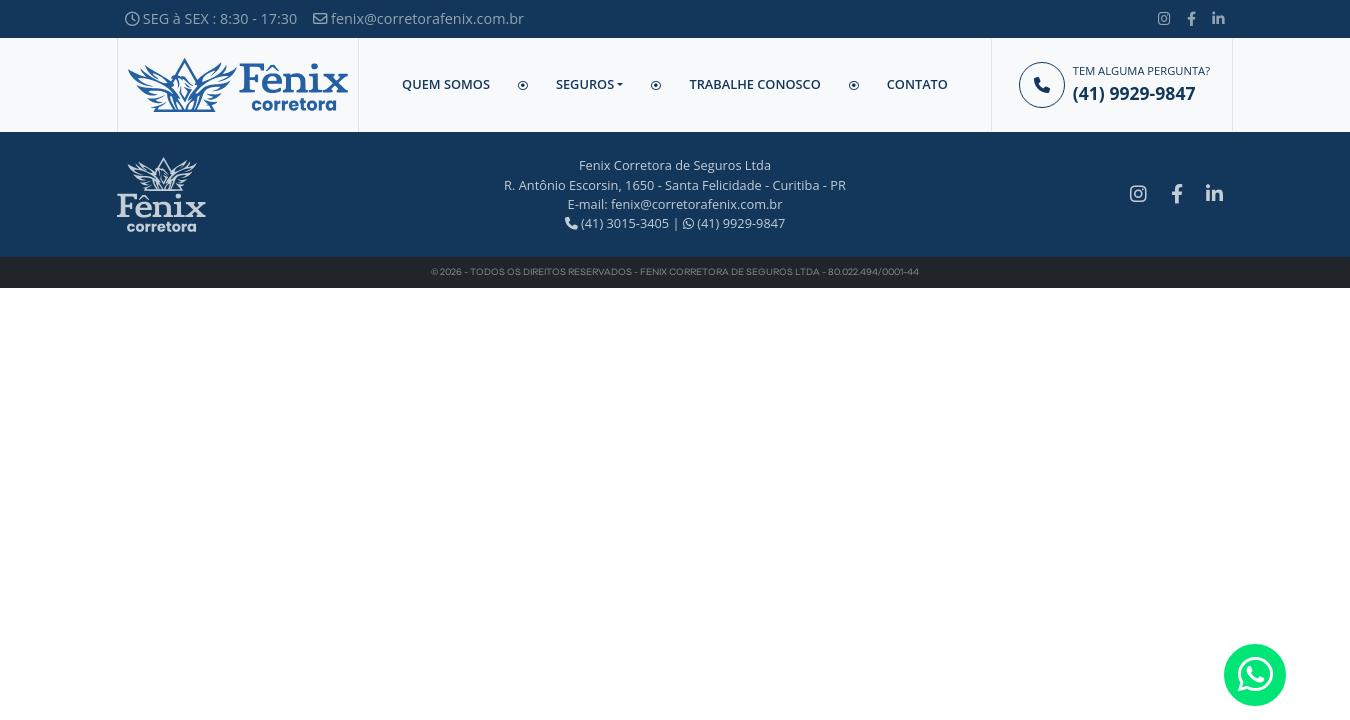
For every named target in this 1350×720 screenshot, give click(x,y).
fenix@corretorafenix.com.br (418, 18)
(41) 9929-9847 (734, 223)
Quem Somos (446, 84)
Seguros (585, 84)
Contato (917, 84)
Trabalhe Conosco (754, 84)
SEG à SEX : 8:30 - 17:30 (211, 18)
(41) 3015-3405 (617, 223)
